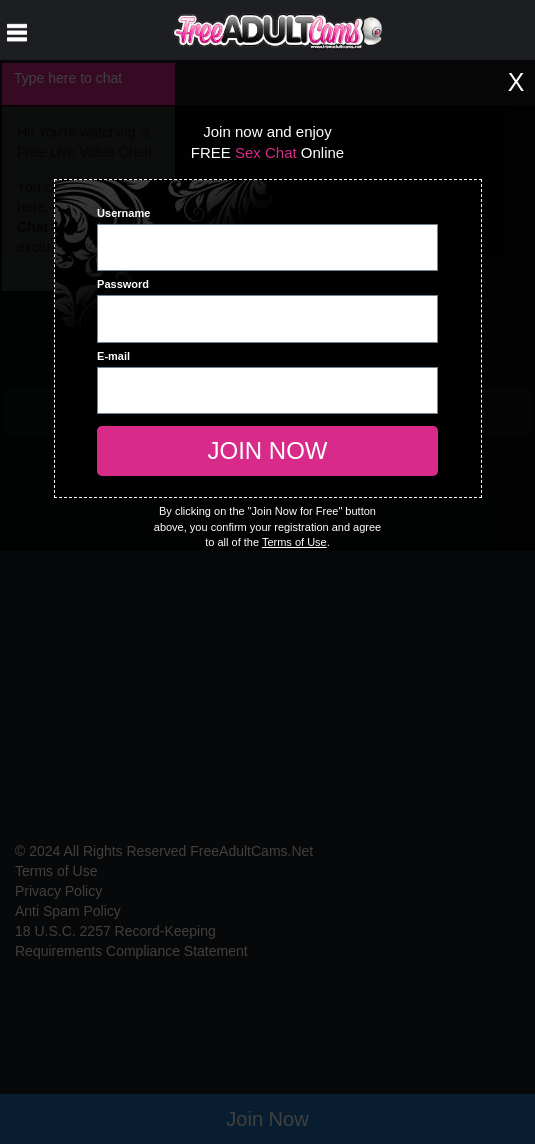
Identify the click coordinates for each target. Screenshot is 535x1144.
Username (123, 213)
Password (123, 284)
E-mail (113, 356)
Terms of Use (294, 542)
